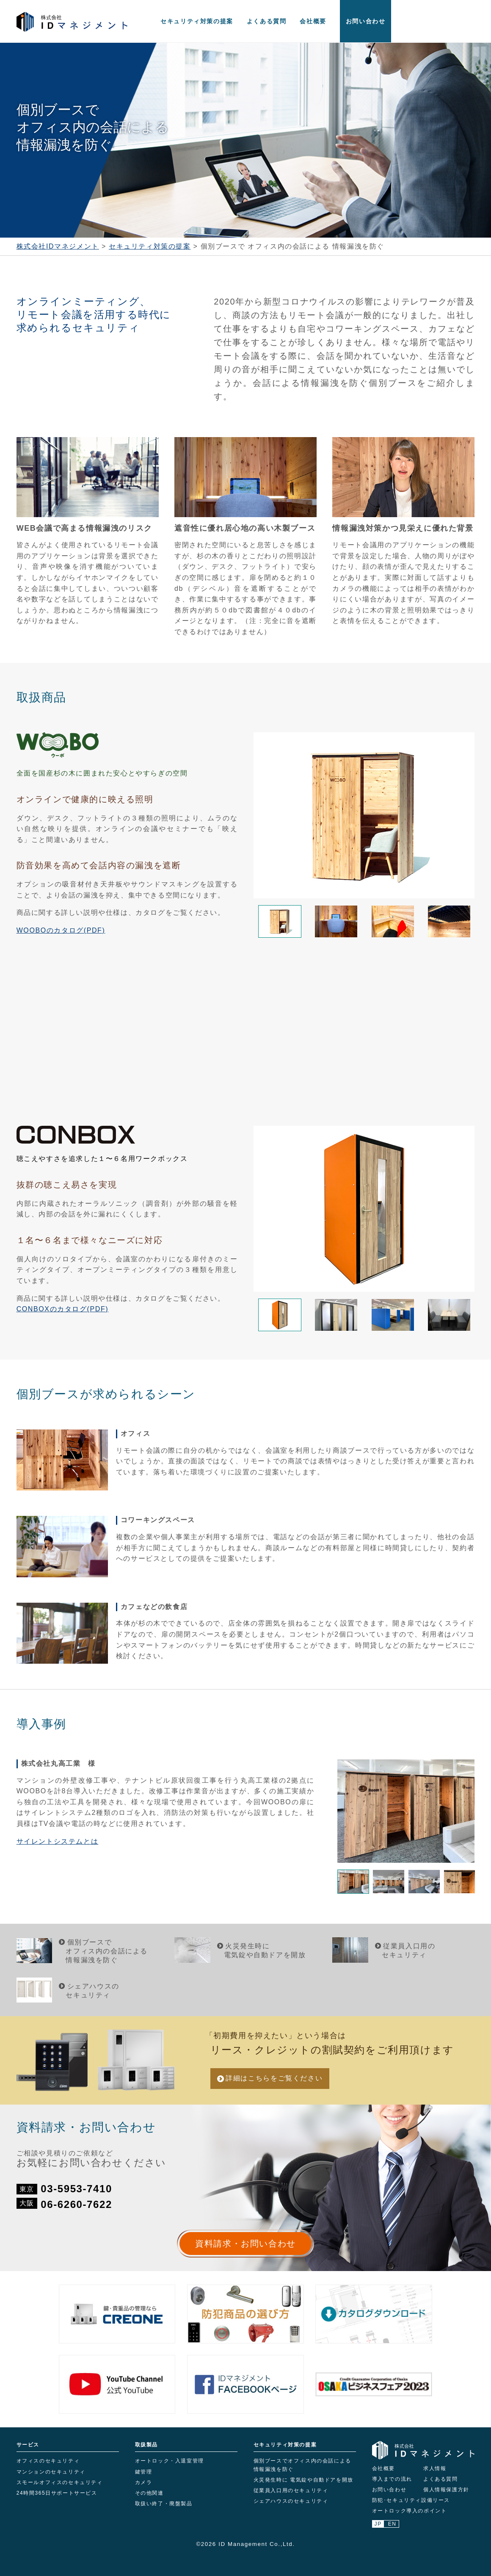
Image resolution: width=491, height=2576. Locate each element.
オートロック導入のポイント (409, 2511)
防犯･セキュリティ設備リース (411, 2500)
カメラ (143, 2482)
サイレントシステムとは (58, 1841)
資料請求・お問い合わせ (245, 2243)
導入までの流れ (392, 2479)
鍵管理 (143, 2472)
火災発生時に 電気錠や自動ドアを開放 (303, 2480)
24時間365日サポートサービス (57, 2493)
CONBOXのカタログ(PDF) (63, 1309)
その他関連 (149, 2493)
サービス (28, 2445)
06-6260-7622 (76, 2204)
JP (378, 2524)
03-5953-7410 (76, 2188)
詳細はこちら (274, 2078)
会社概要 (313, 21)
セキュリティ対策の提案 (196, 21)
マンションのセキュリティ (51, 2472)
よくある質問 (267, 21)
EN (392, 2524)
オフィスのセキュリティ (48, 2461)
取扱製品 (146, 2445)
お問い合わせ (366, 21)
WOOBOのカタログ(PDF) (61, 930)
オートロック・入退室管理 (169, 2461)
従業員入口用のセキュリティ (291, 2490)
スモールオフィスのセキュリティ (60, 2482)
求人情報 (434, 2468)
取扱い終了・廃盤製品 (164, 2504)
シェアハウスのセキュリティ (291, 2501)
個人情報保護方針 (446, 2490)
